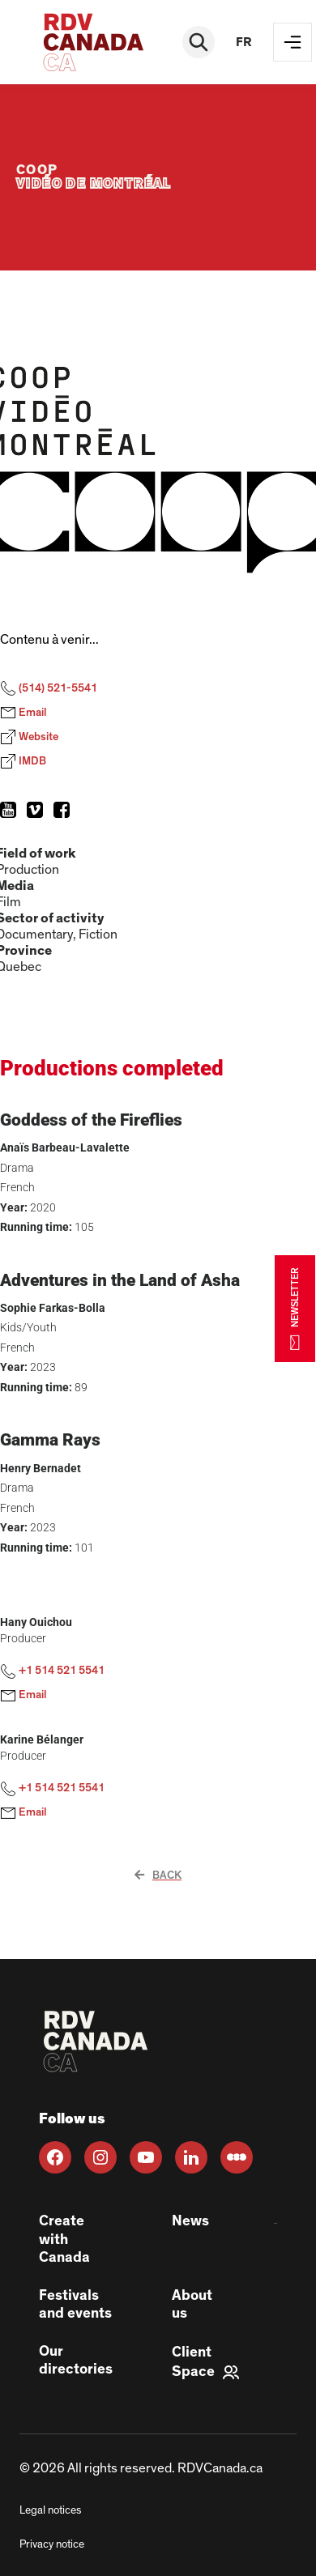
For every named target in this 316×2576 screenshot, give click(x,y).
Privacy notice (51, 2544)
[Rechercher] (198, 42)
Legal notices (50, 2510)
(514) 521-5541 (48, 688)
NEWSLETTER (295, 1308)
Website (29, 737)
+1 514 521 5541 (52, 1671)
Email (23, 713)
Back (158, 1875)
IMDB (23, 761)
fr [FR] (244, 42)
